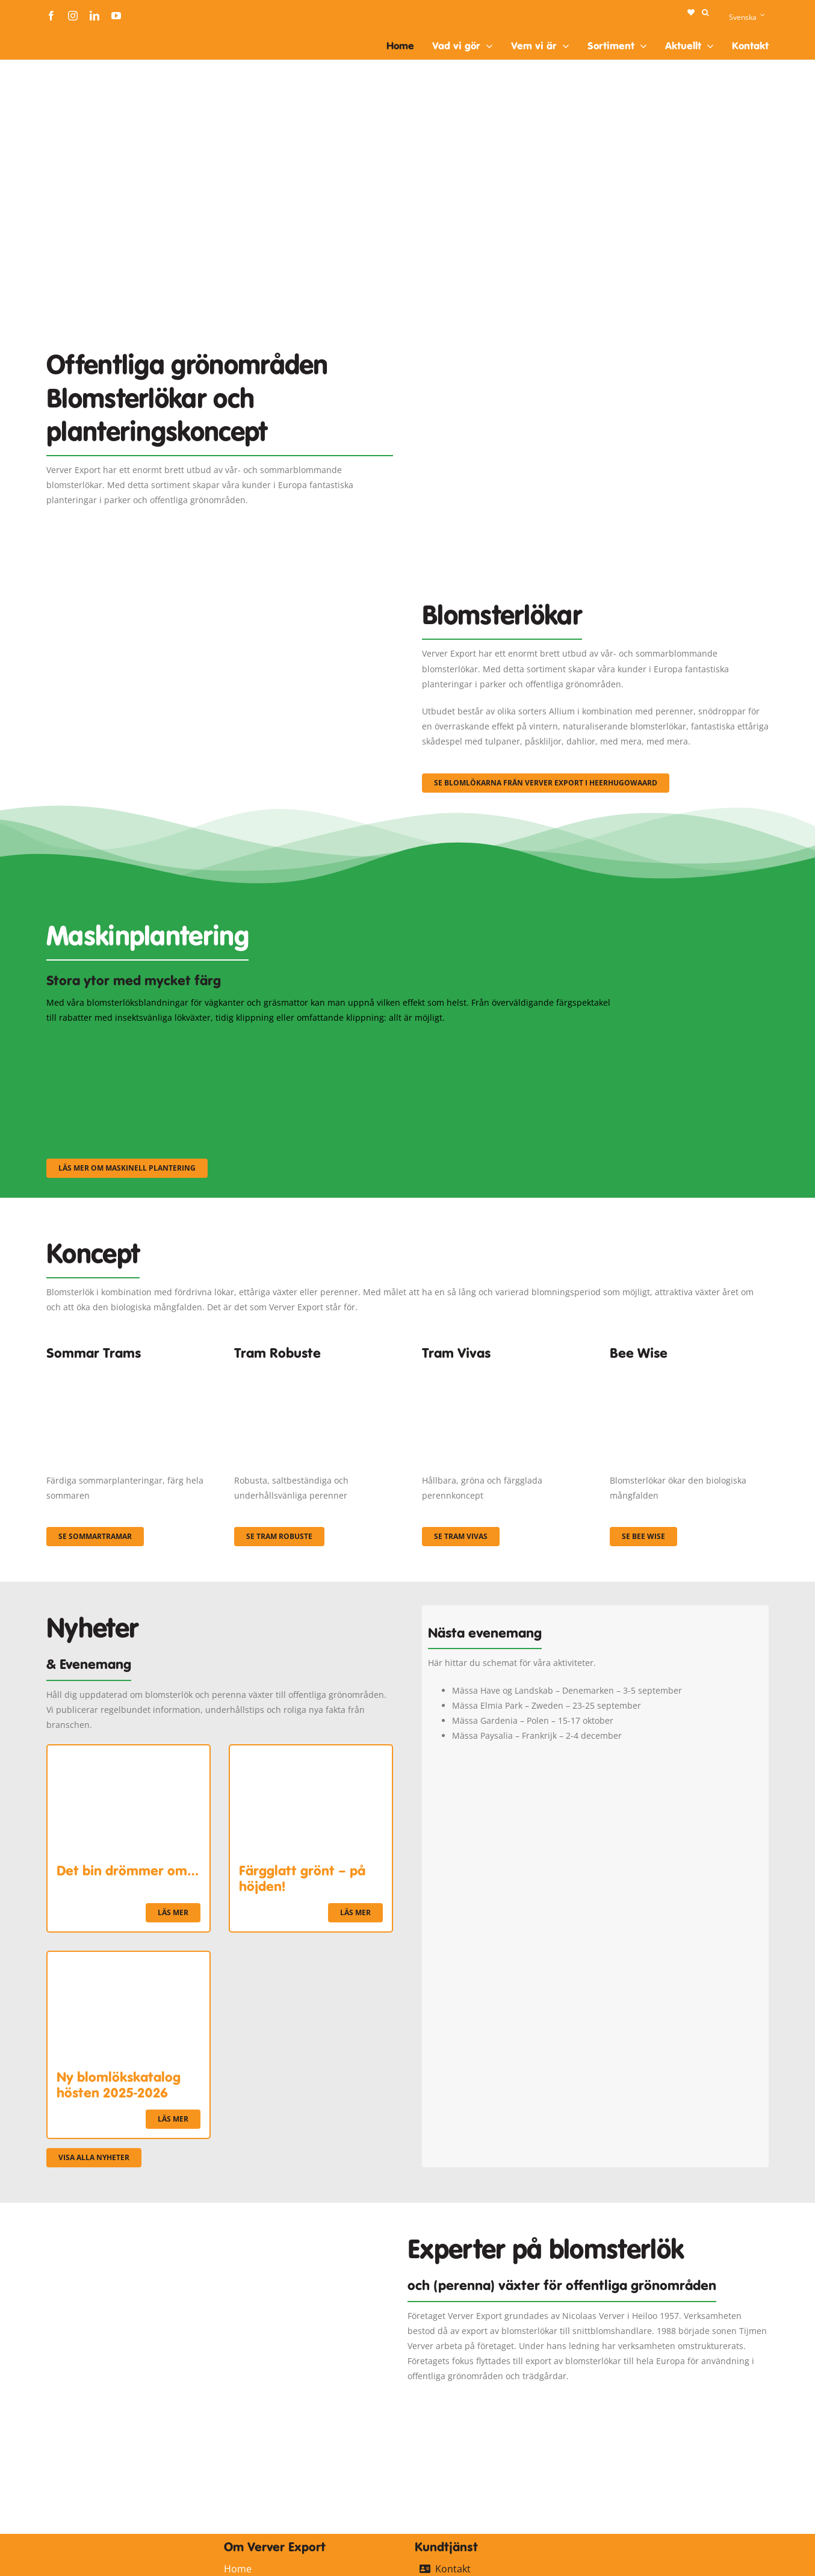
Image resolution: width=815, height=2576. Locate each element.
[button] (705, 12)
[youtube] (116, 15)
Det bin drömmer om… (128, 1870)
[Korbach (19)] (501, 1370)
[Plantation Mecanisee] (595, 319)
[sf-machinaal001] (134, 1041)
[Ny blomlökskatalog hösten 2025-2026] (128, 1959)
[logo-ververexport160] (70, 35)
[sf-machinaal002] (332, 1041)
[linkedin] (94, 15)
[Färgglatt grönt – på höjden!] (311, 1753)
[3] (219, 586)
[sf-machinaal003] (531, 1041)
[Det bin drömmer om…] (128, 1753)
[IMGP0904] (313, 1370)
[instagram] (73, 15)
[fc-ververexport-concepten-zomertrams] (125, 1370)
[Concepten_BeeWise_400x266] (689, 1370)
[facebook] (51, 15)
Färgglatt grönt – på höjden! (302, 1878)
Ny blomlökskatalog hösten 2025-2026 (119, 2085)
